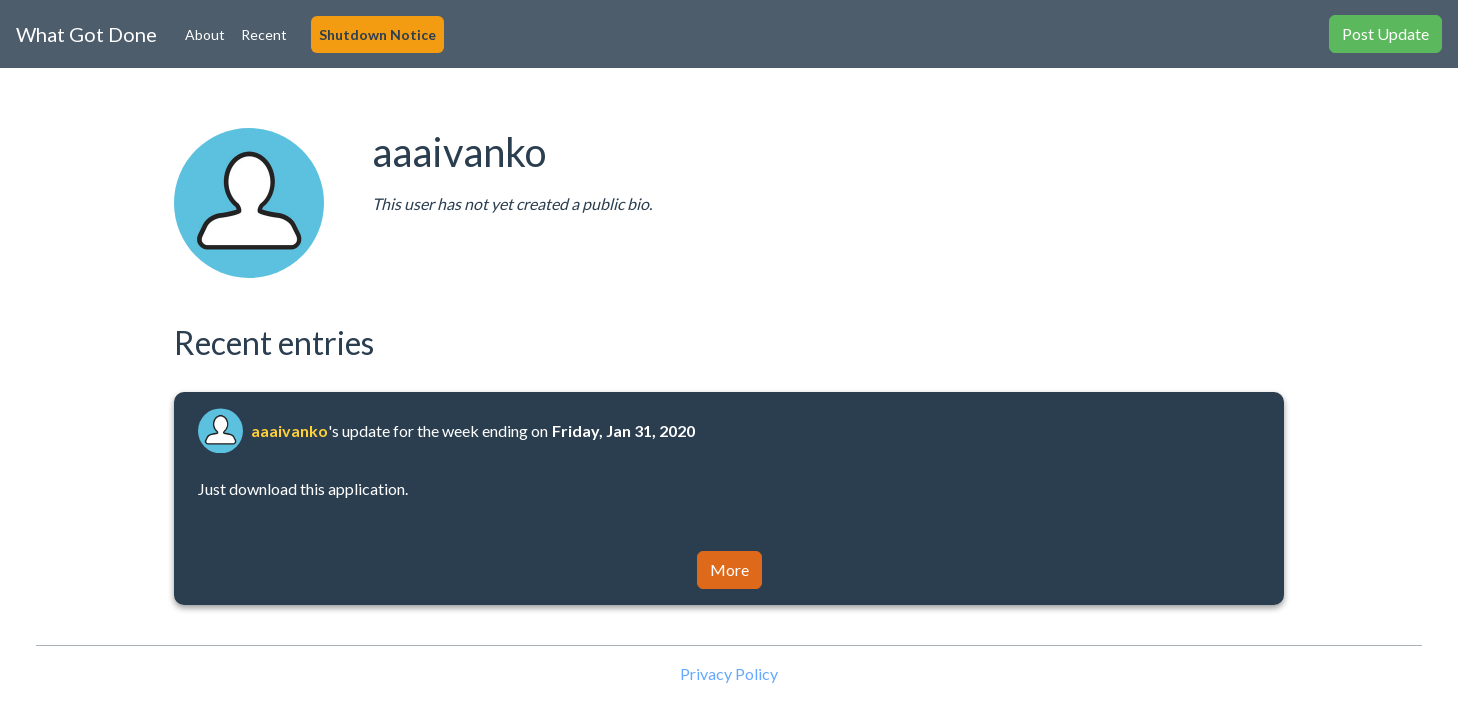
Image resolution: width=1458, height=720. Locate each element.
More (729, 569)
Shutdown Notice (377, 34)
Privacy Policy (729, 673)
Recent (264, 34)
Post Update (1385, 33)
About (205, 34)
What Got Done (86, 34)
